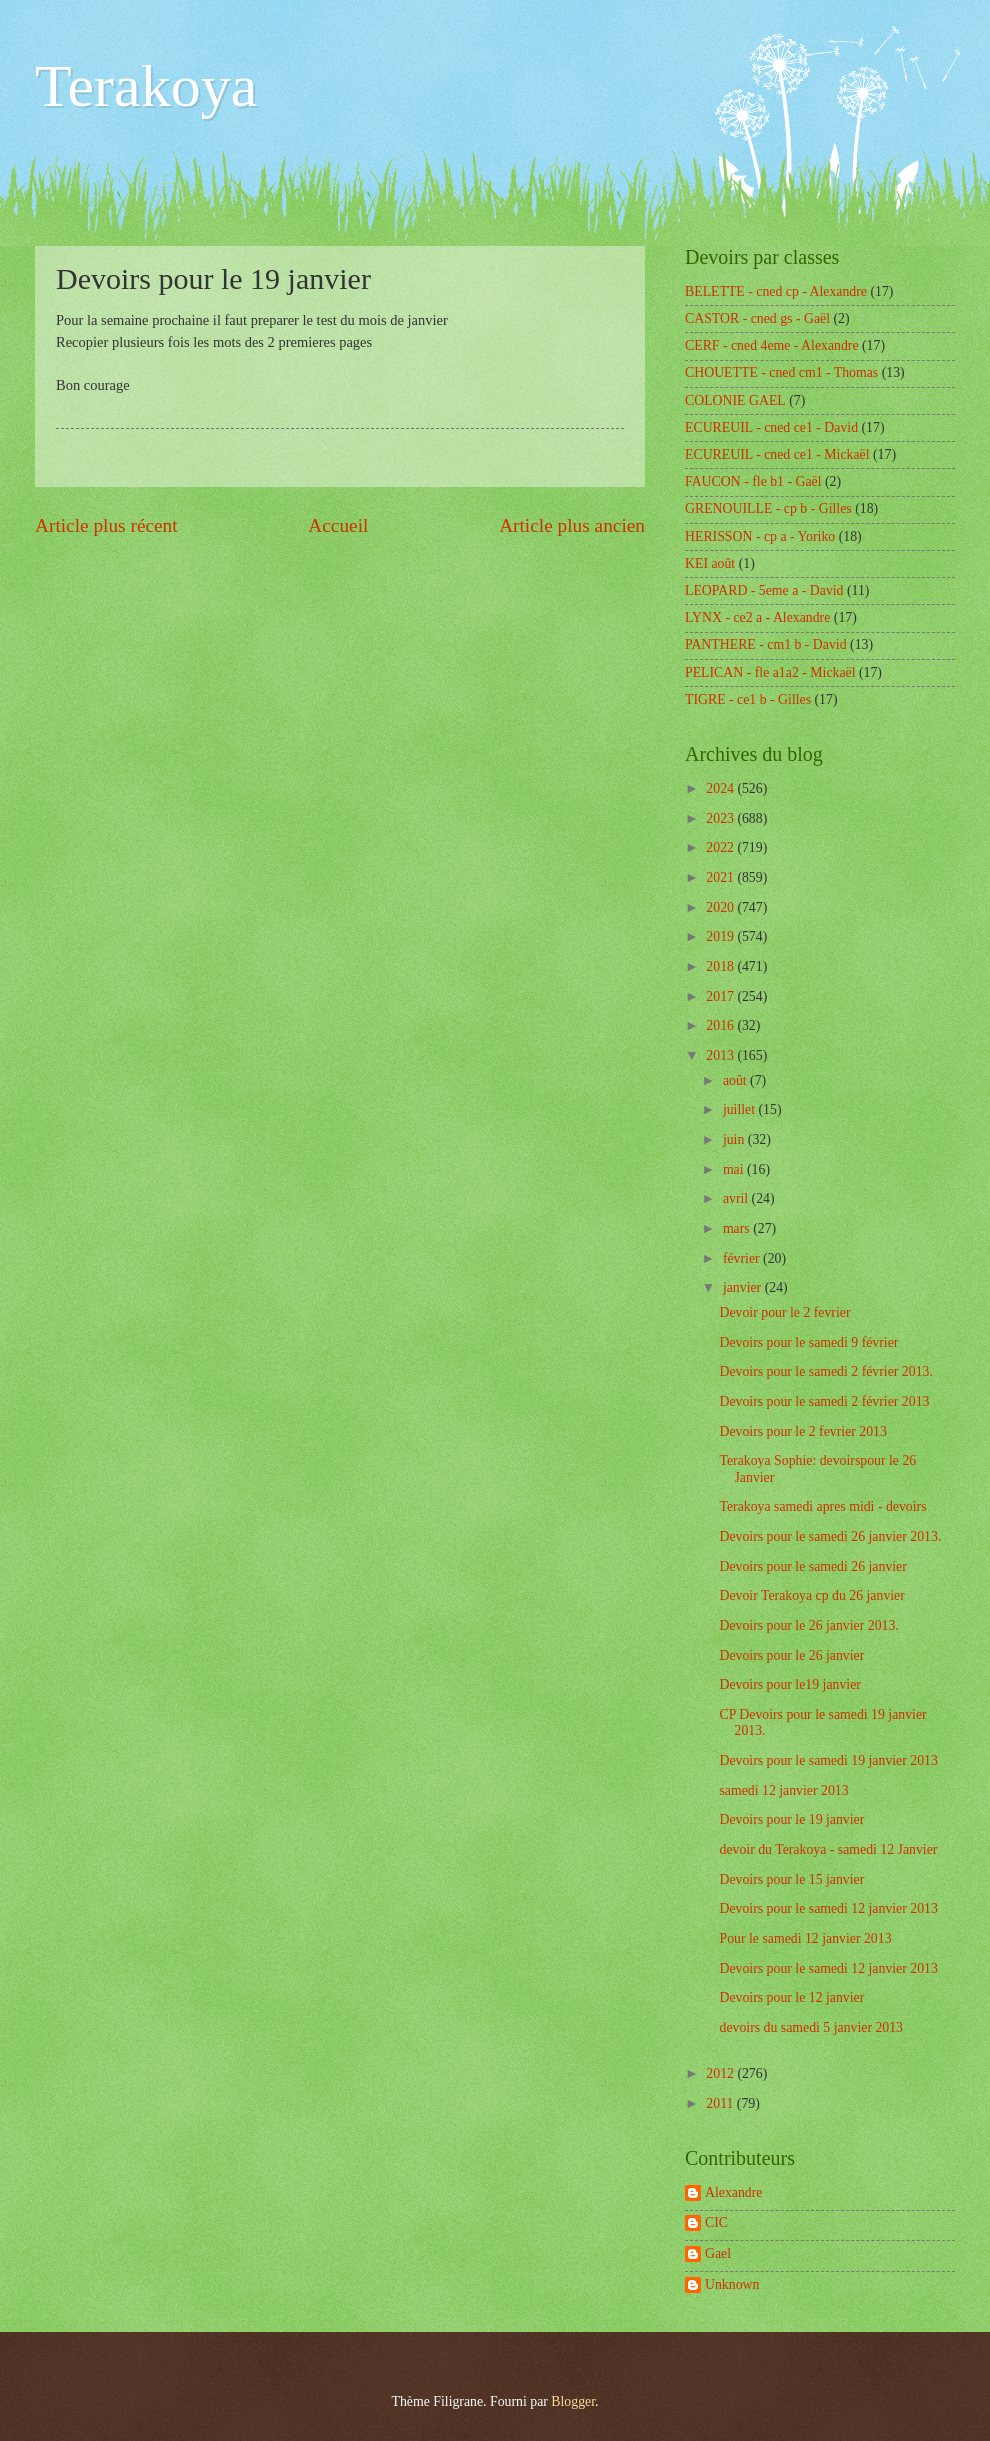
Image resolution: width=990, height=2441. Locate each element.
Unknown (732, 2284)
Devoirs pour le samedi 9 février (808, 1342)
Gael (718, 2253)
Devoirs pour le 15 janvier (791, 1879)
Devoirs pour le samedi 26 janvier (812, 1566)
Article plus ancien (572, 525)
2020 (721, 907)
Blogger (573, 2401)
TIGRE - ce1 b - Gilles (748, 699)
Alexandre (733, 2192)
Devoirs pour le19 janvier (789, 1684)
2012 (721, 2073)
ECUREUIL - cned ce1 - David (771, 427)
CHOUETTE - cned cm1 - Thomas (781, 372)
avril (737, 1198)
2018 (721, 966)
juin (735, 1139)
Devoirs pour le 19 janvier (791, 1819)
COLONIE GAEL (735, 400)
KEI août (710, 563)
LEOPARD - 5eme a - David (764, 590)
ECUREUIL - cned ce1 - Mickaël (777, 454)
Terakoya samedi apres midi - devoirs (822, 1506)
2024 (721, 788)
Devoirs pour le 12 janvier (791, 1997)
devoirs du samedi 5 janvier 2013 (811, 2027)
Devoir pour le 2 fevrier (784, 1312)
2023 (721, 818)
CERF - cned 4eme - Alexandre (772, 345)
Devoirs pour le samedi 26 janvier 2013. (830, 1536)
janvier (744, 1287)
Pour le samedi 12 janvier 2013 (805, 1938)
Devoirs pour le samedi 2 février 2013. (825, 1371)
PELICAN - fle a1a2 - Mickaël (770, 672)
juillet (741, 1109)
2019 (721, 936)
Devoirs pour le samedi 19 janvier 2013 (828, 1760)
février (743, 1258)
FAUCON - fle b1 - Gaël (753, 481)
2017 (721, 996)
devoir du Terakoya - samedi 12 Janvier (828, 1849)
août (736, 1080)
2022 (721, 847)
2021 (721, 877)
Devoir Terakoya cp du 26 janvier (811, 1595)
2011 (721, 2103)
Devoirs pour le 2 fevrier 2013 (802, 1431)
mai (735, 1169)
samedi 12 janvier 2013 (783, 1790)
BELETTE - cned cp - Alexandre (776, 291)
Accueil (338, 525)
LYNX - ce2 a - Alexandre (757, 617)
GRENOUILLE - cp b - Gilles (768, 508)
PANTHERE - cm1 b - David (766, 644)
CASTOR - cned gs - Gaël (757, 318)
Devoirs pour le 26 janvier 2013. (808, 1625)
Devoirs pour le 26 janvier (791, 1655)
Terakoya (146, 86)
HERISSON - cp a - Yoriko (760, 536)
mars (738, 1228)
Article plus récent (106, 525)
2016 (721, 1025)
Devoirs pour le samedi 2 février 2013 (824, 1401)
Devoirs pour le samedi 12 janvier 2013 (828, 1908)
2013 (721, 1055)
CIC (716, 2222)
